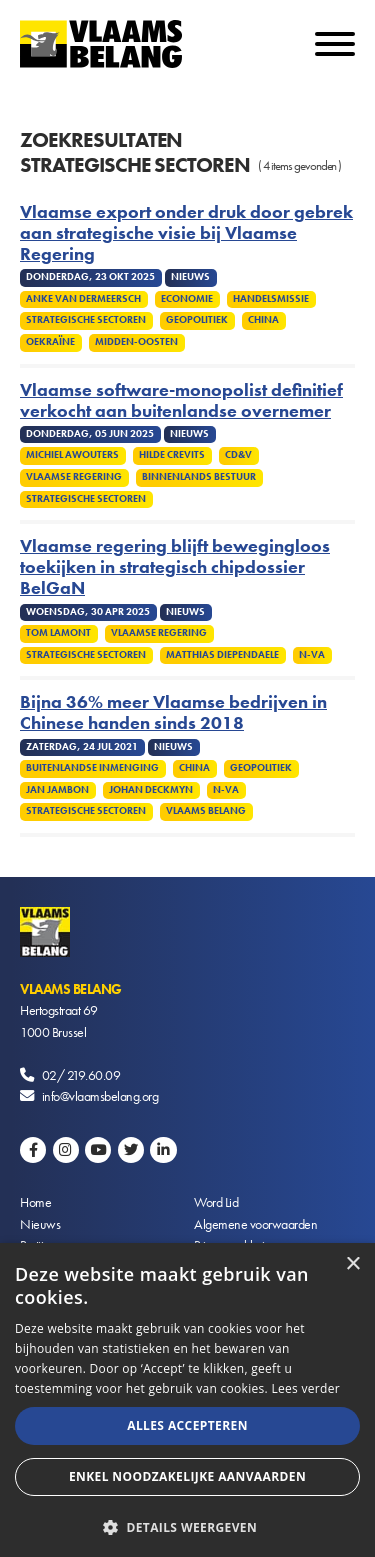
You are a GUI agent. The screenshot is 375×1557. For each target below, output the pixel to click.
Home (35, 1202)
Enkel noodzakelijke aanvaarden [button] (187, 1476)
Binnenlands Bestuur (199, 477)
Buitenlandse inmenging (92, 768)
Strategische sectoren (86, 320)
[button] (187, 1525)
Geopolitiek (197, 320)
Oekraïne (50, 342)
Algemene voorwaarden (255, 1224)
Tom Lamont (58, 633)
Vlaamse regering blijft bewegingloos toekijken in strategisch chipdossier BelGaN (175, 567)
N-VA (312, 655)
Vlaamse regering (74, 477)
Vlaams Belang (206, 811)
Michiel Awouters (72, 455)
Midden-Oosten (136, 342)
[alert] (187, 1400)
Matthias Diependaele (222, 655)
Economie (187, 299)
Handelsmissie (271, 299)
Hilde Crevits (172, 455)
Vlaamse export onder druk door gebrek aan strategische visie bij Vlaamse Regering (186, 233)
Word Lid (216, 1202)
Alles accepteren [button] (187, 1425)
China (263, 320)
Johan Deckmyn (151, 790)
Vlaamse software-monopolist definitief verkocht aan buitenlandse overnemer (181, 401)
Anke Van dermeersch (83, 299)
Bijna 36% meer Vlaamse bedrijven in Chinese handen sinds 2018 (173, 713)
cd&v (238, 455)
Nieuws (40, 1224)
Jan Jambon (57, 790)
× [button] (352, 1264)
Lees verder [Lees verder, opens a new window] (305, 1388)
